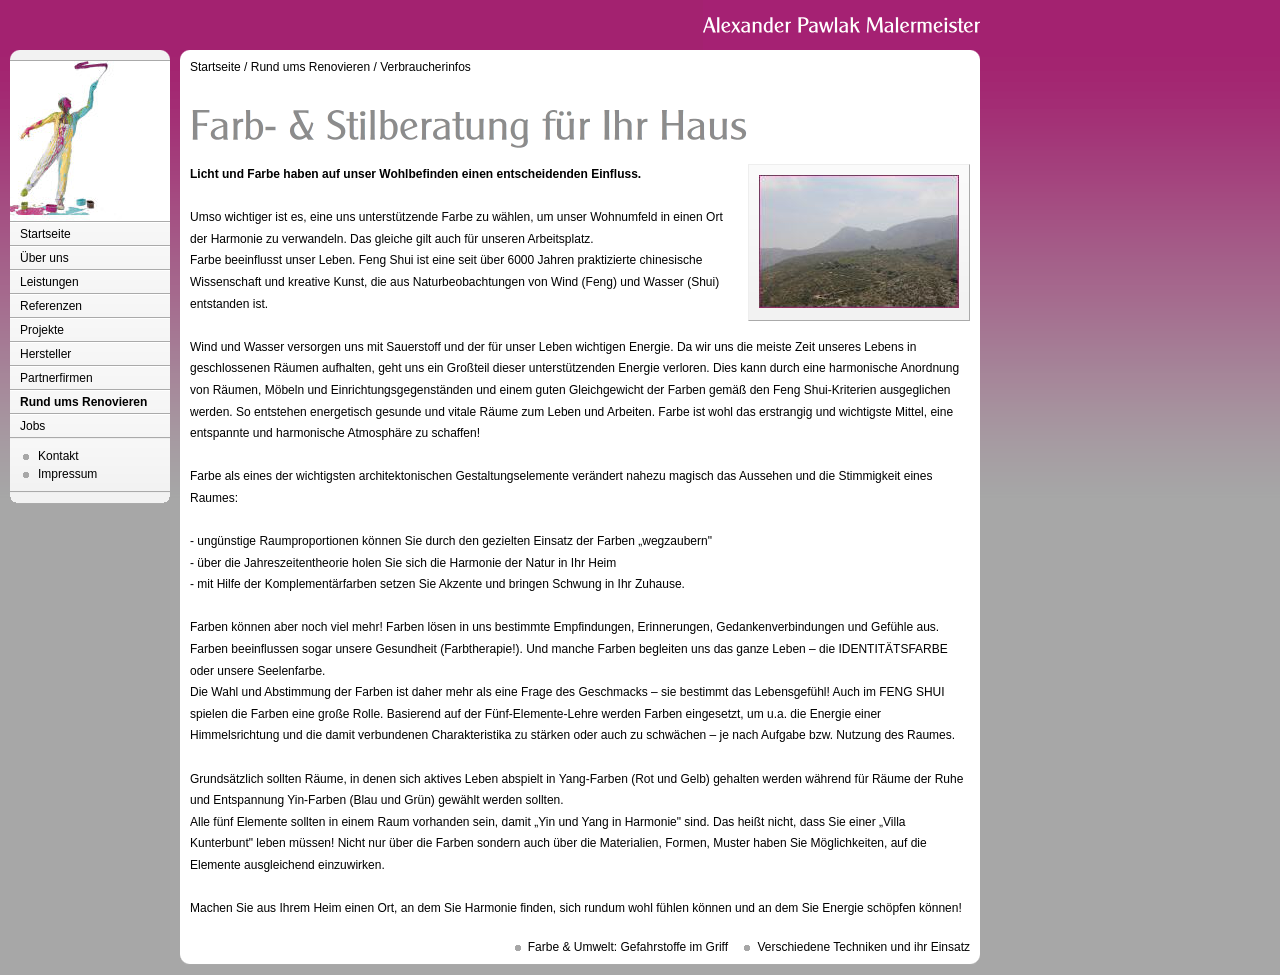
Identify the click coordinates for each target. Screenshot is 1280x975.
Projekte (42, 330)
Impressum (67, 474)
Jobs (32, 426)
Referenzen (51, 306)
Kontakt (58, 456)
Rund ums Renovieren (83, 402)
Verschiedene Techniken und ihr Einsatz (863, 947)
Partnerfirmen (56, 378)
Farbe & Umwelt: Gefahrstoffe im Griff (628, 947)
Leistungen (49, 282)
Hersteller (45, 354)
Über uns (44, 258)
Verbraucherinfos (425, 67)
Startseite (45, 234)
